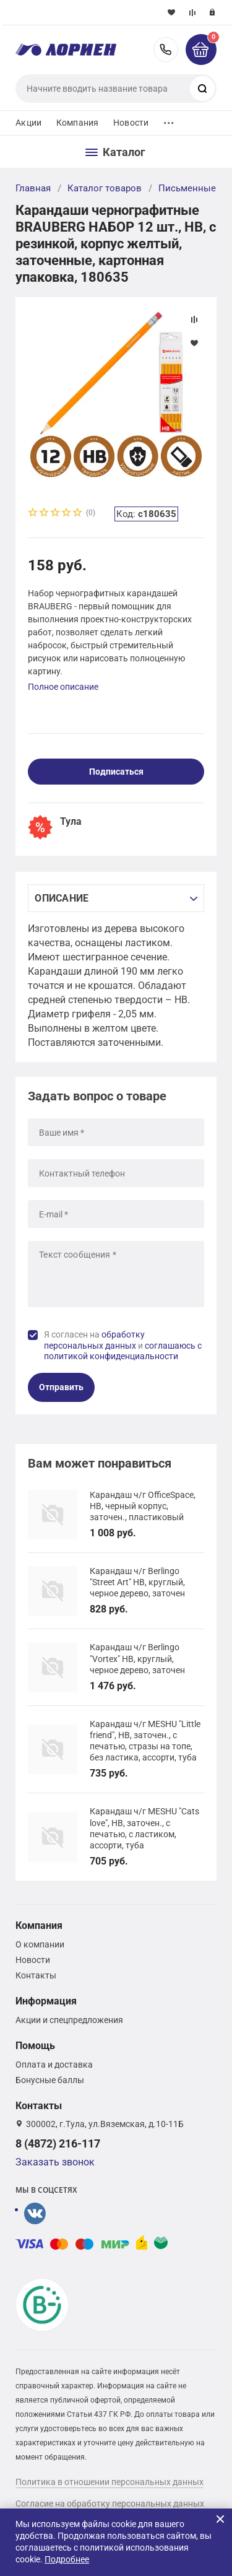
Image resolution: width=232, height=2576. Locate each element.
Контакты (35, 1975)
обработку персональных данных (94, 1340)
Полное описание (63, 687)
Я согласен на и (123, 1345)
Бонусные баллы (49, 2080)
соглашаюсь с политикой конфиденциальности (123, 1351)
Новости (130, 123)
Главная (33, 188)
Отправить (61, 1387)
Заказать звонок (55, 2162)
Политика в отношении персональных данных (109, 2482)
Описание (61, 898)
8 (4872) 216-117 (165, 49)
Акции (28, 123)
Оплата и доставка (54, 2064)
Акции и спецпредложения (69, 2020)
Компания (77, 123)
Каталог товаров (104, 188)
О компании (39, 1944)
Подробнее (67, 2559)
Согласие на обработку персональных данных (109, 2504)
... (168, 120)
